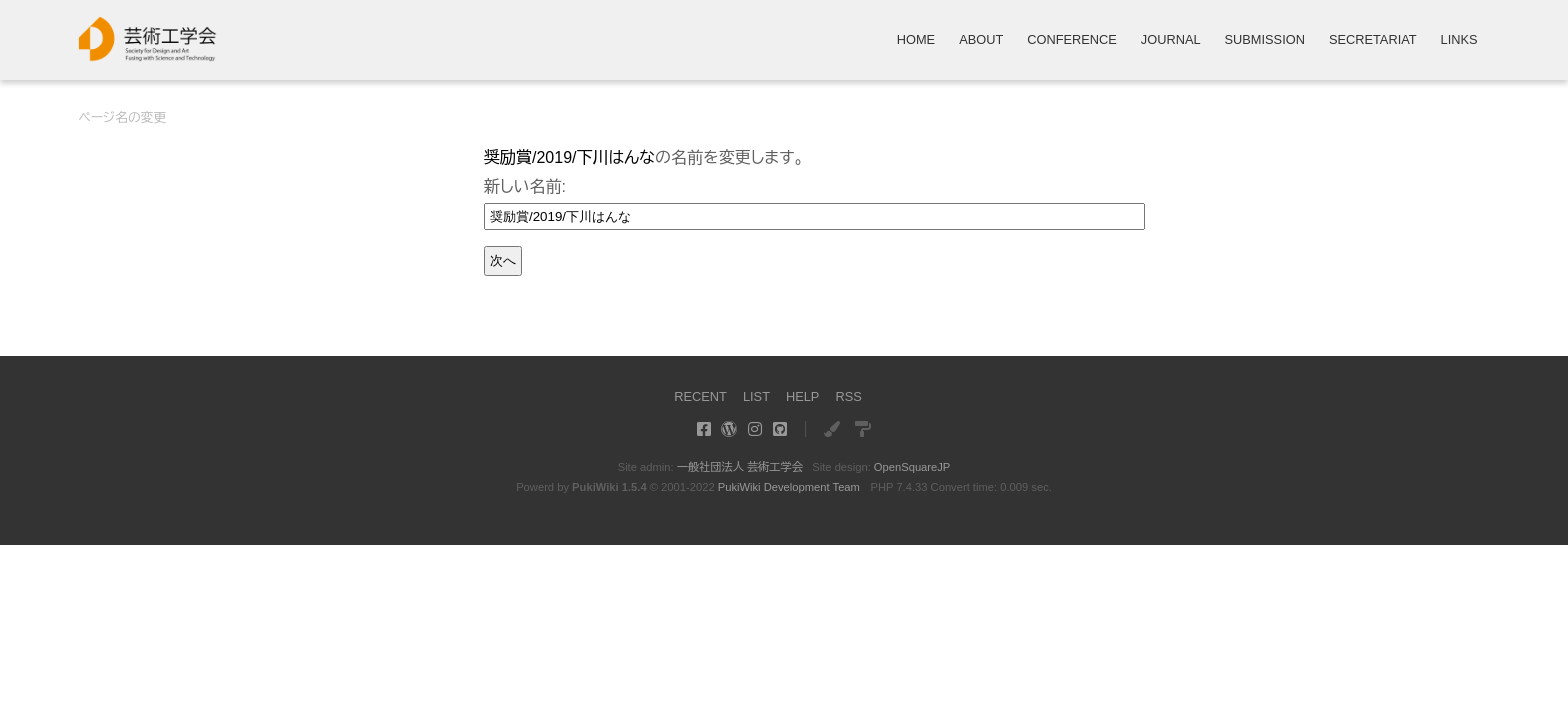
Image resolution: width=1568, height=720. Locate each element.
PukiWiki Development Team (789, 487)
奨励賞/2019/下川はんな (569, 157)
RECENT (700, 396)
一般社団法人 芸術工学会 (740, 467)
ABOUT (981, 40)
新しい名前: (525, 186)
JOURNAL (1171, 40)
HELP (802, 396)
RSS (848, 396)
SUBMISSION (1265, 40)
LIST (756, 396)
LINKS (1459, 40)
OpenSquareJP (912, 467)
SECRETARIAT (1373, 40)
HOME (916, 40)
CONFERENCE (1072, 40)
